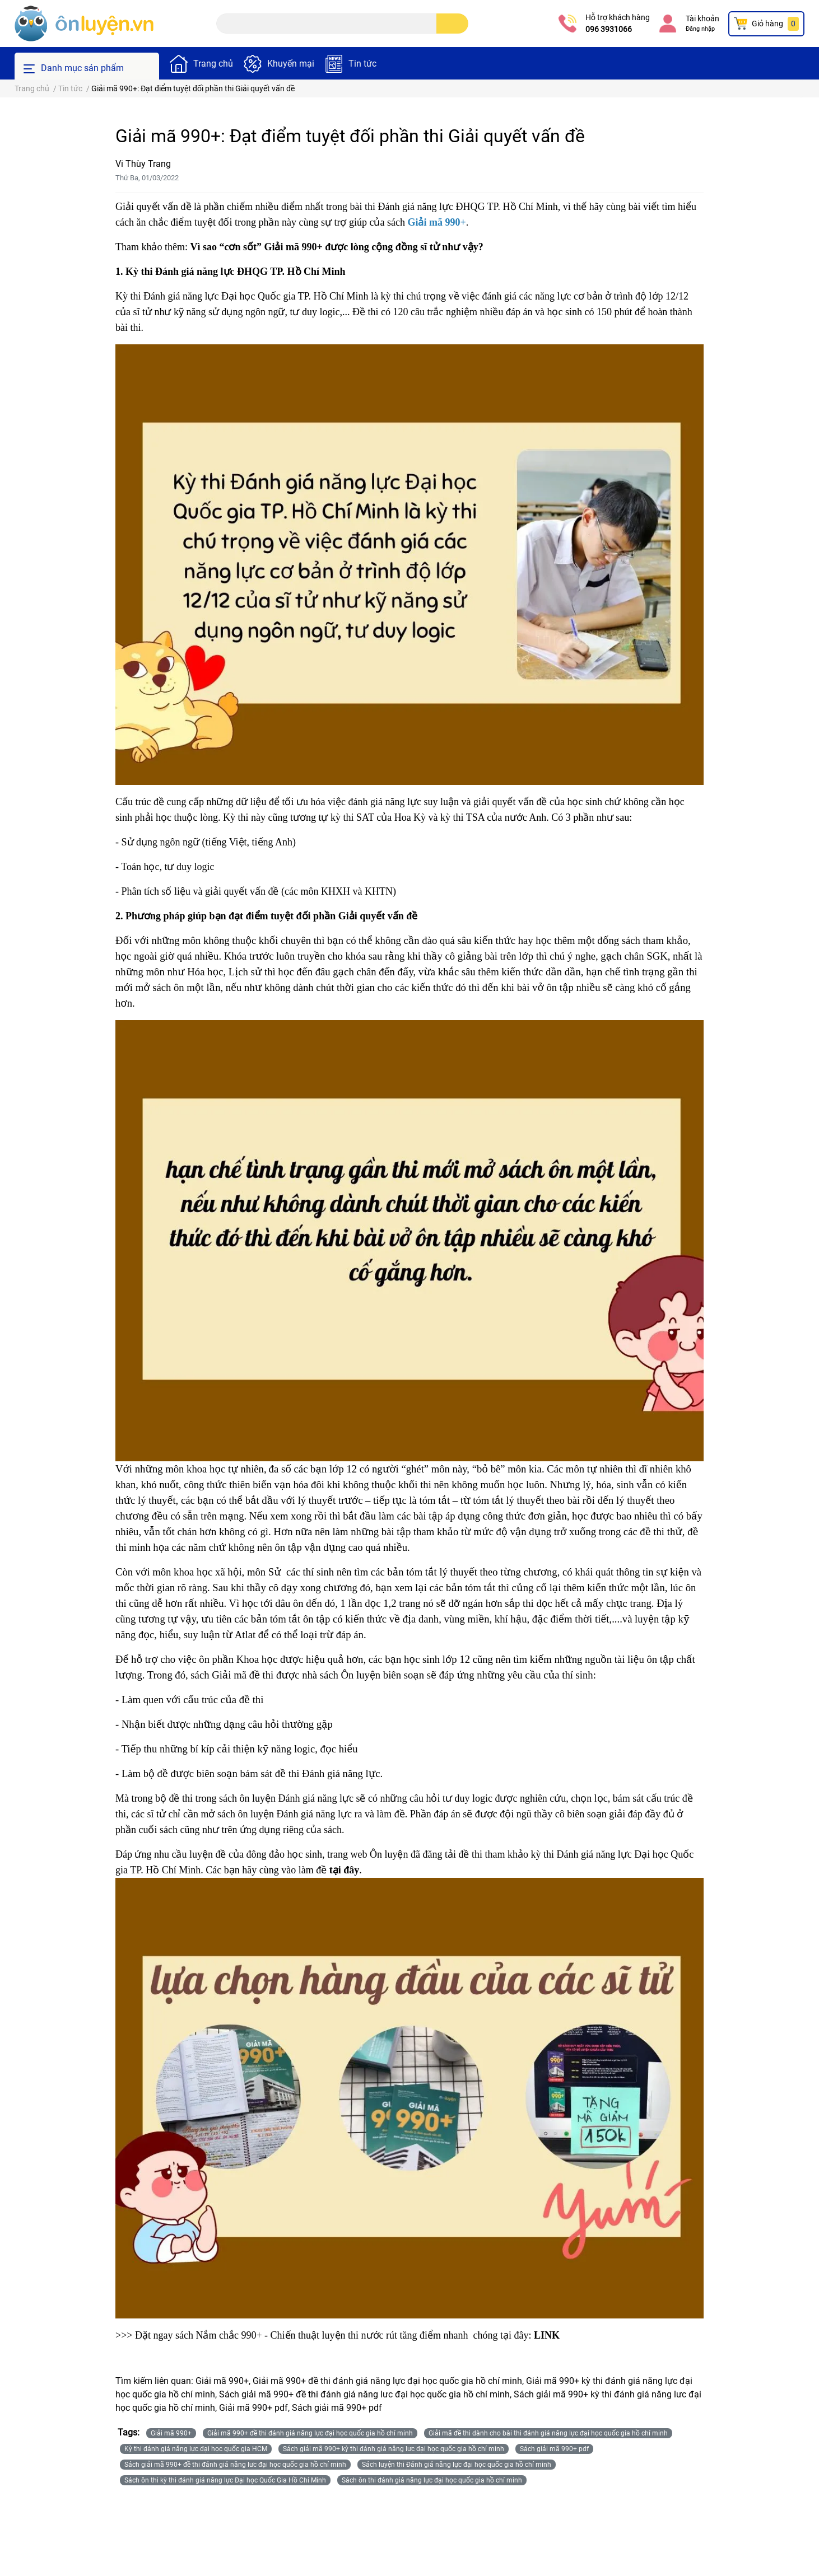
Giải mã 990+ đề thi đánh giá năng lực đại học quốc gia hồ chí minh (310, 2433)
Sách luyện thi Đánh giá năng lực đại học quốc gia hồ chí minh (456, 2465)
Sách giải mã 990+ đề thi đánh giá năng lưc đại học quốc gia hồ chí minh (235, 2465)
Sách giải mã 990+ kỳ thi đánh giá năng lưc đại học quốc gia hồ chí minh (393, 2449)
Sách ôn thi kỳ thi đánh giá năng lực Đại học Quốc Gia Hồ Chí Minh (225, 2480)
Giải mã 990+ (171, 2433)
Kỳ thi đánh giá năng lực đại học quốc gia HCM (195, 2449)
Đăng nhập (700, 28)
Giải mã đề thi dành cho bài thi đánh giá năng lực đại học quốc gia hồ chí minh (548, 2433)
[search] (452, 23)
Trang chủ (213, 63)
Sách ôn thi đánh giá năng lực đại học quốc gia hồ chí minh (432, 2480)
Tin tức (362, 63)
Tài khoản (702, 18)
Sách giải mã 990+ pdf (554, 2449)
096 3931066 (608, 29)
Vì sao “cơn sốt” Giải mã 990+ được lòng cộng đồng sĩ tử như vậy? (336, 247)
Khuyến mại (290, 63)
